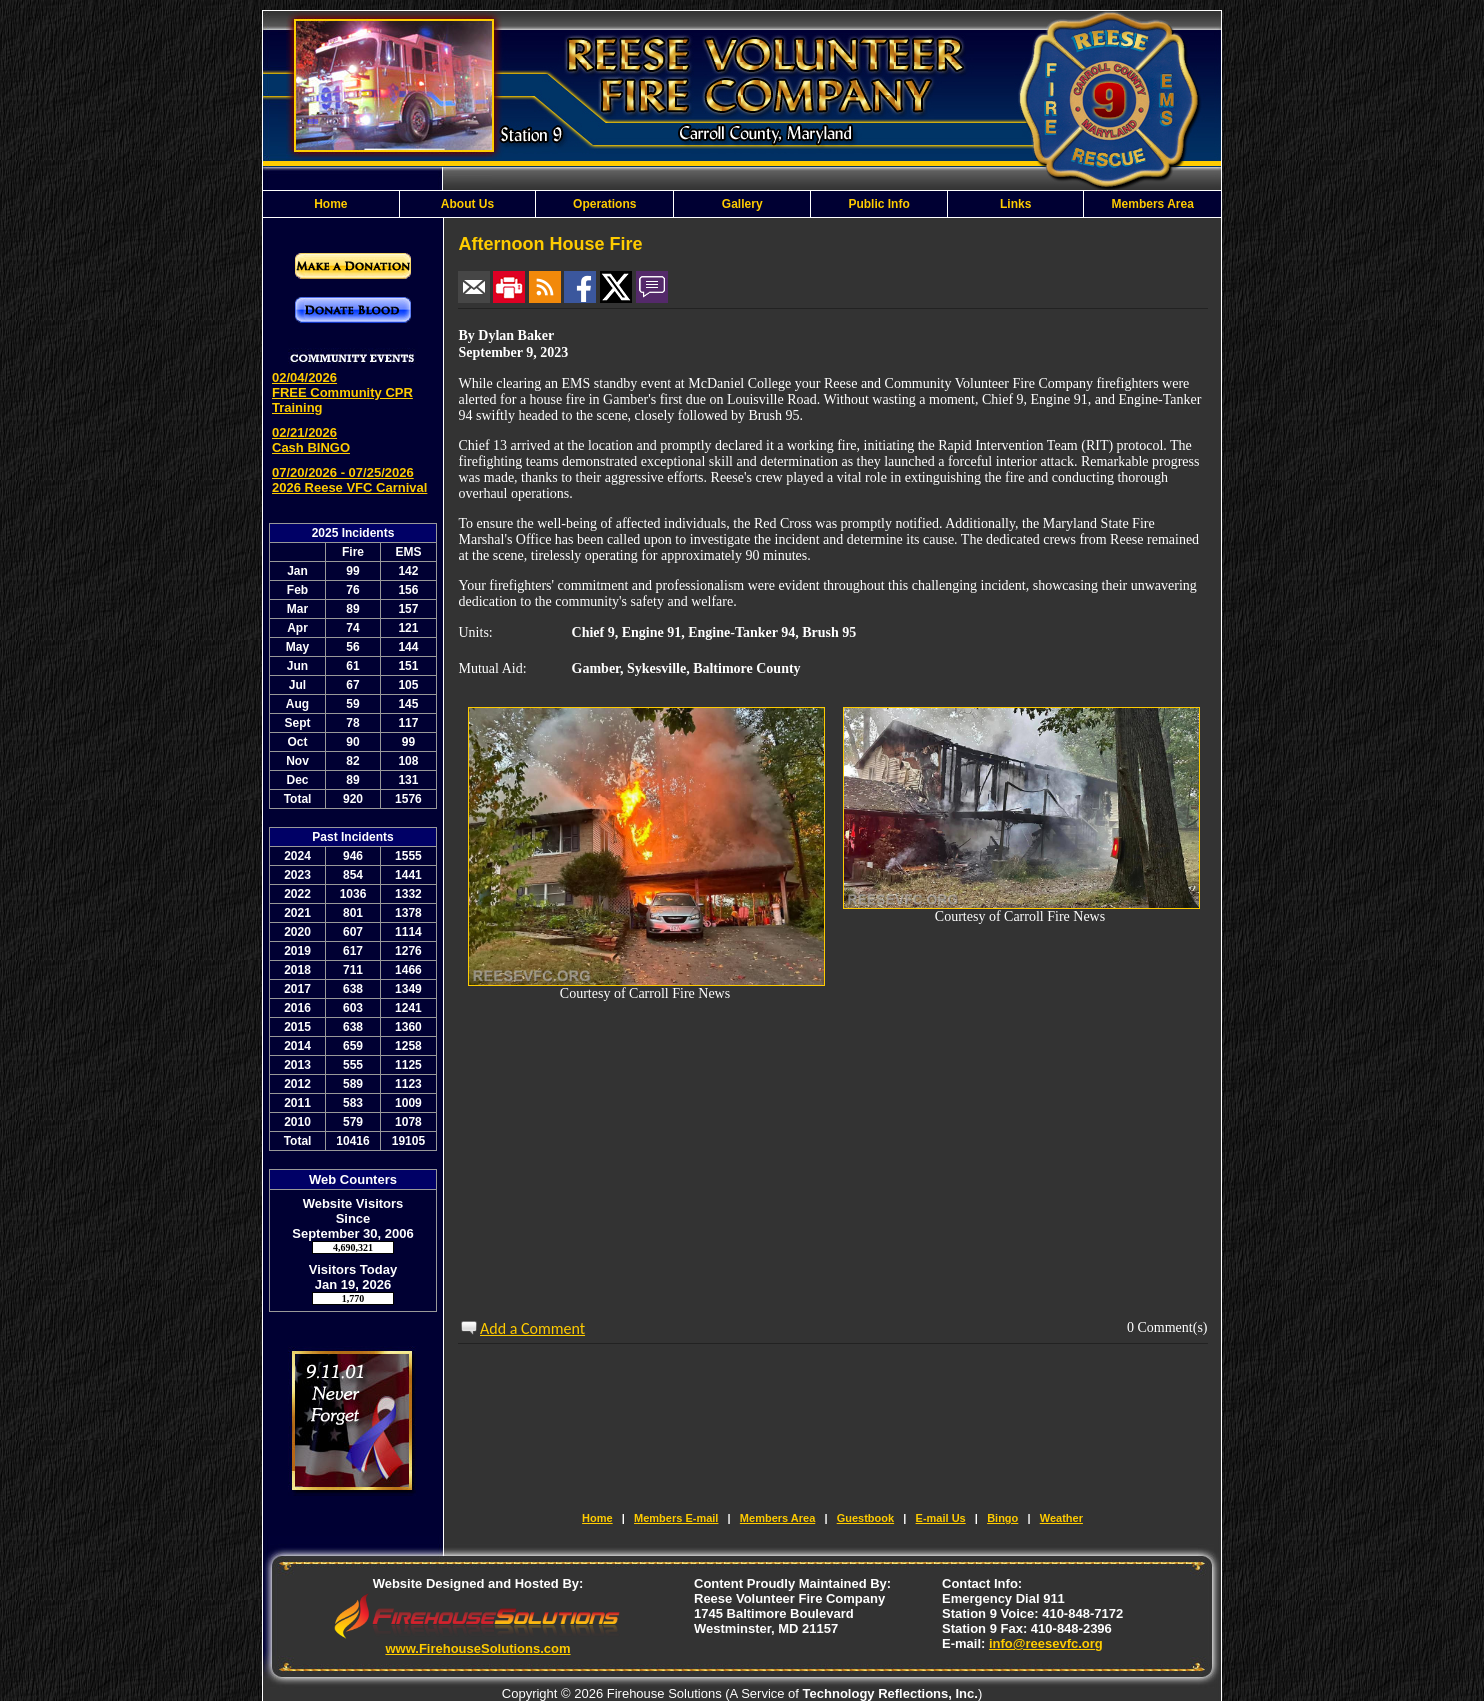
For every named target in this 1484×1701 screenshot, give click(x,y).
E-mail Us (941, 1518)
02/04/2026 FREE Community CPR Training (342, 392)
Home (330, 204)
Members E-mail (676, 1518)
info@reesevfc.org (1046, 1643)
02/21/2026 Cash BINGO (311, 440)
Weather (1061, 1518)
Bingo (1002, 1518)
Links (1015, 204)
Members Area (1153, 204)
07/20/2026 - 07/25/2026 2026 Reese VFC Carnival (349, 480)
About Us (467, 204)
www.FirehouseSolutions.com (477, 1648)
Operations (604, 204)
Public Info (878, 204)
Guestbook (865, 1518)
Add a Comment (532, 1328)
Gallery (742, 204)
